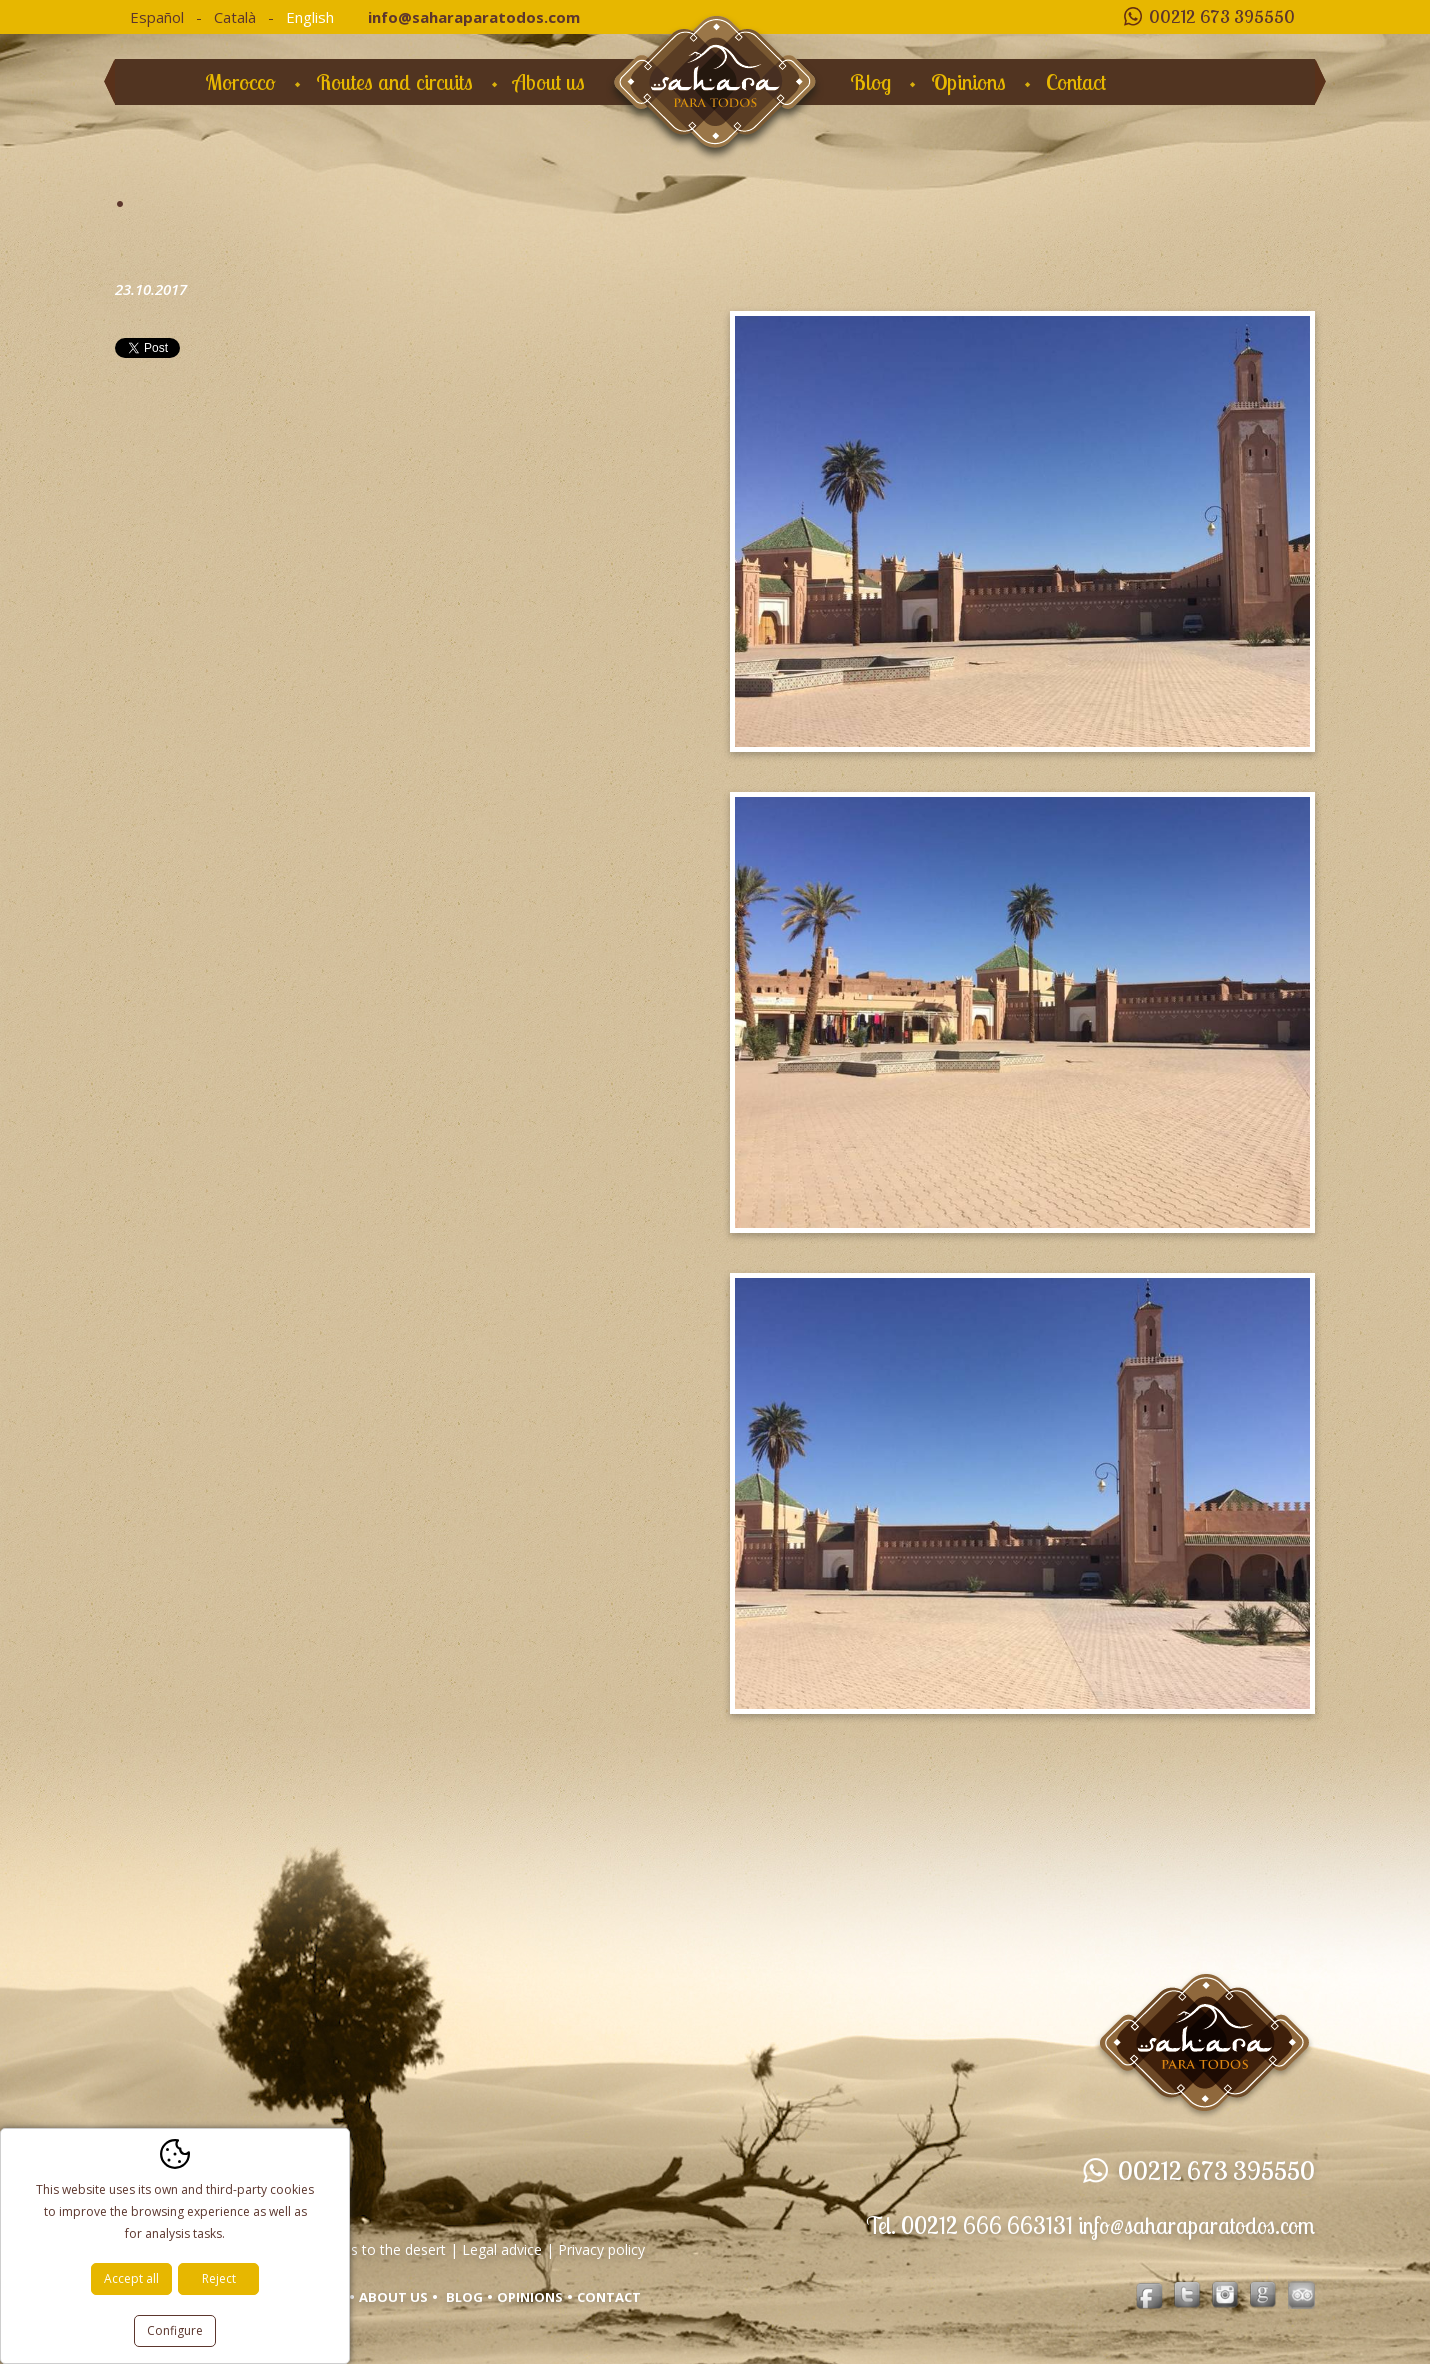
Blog (870, 82)
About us (549, 82)
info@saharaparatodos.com (474, 17)
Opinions (968, 82)
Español (157, 17)
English (310, 17)
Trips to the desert (386, 2249)
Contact (1076, 82)
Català (235, 17)
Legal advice (502, 2249)
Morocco (240, 82)
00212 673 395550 (1222, 16)
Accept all (131, 2278)
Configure (175, 2330)
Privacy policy (601, 2249)
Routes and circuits (394, 82)
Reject (219, 2278)
